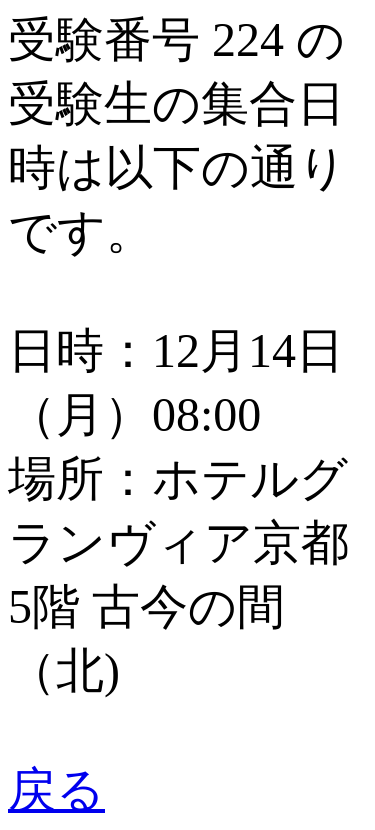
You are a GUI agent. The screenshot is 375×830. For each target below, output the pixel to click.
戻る (56, 789)
